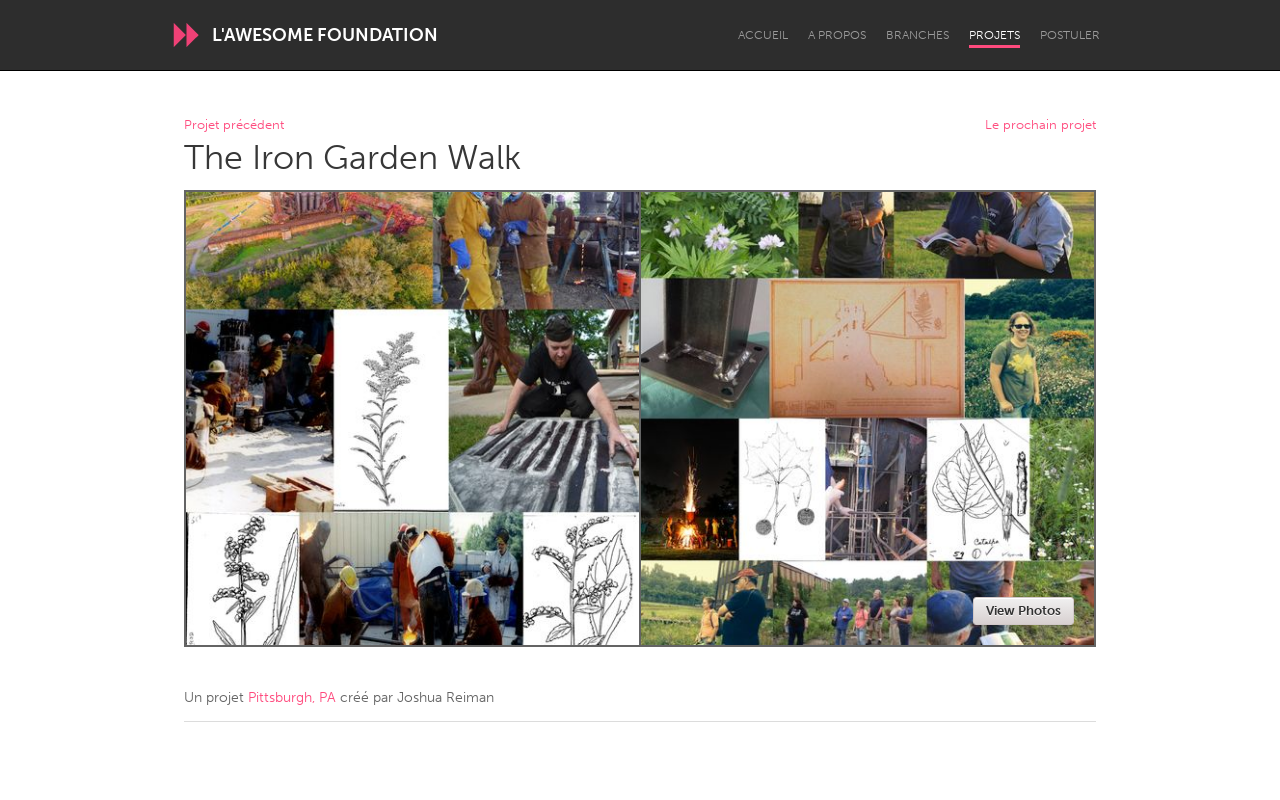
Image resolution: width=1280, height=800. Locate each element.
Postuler (1070, 35)
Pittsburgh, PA (292, 697)
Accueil (763, 35)
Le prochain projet (1040, 125)
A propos (837, 35)
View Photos (1023, 610)
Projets (994, 35)
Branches (917, 35)
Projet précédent (234, 125)
